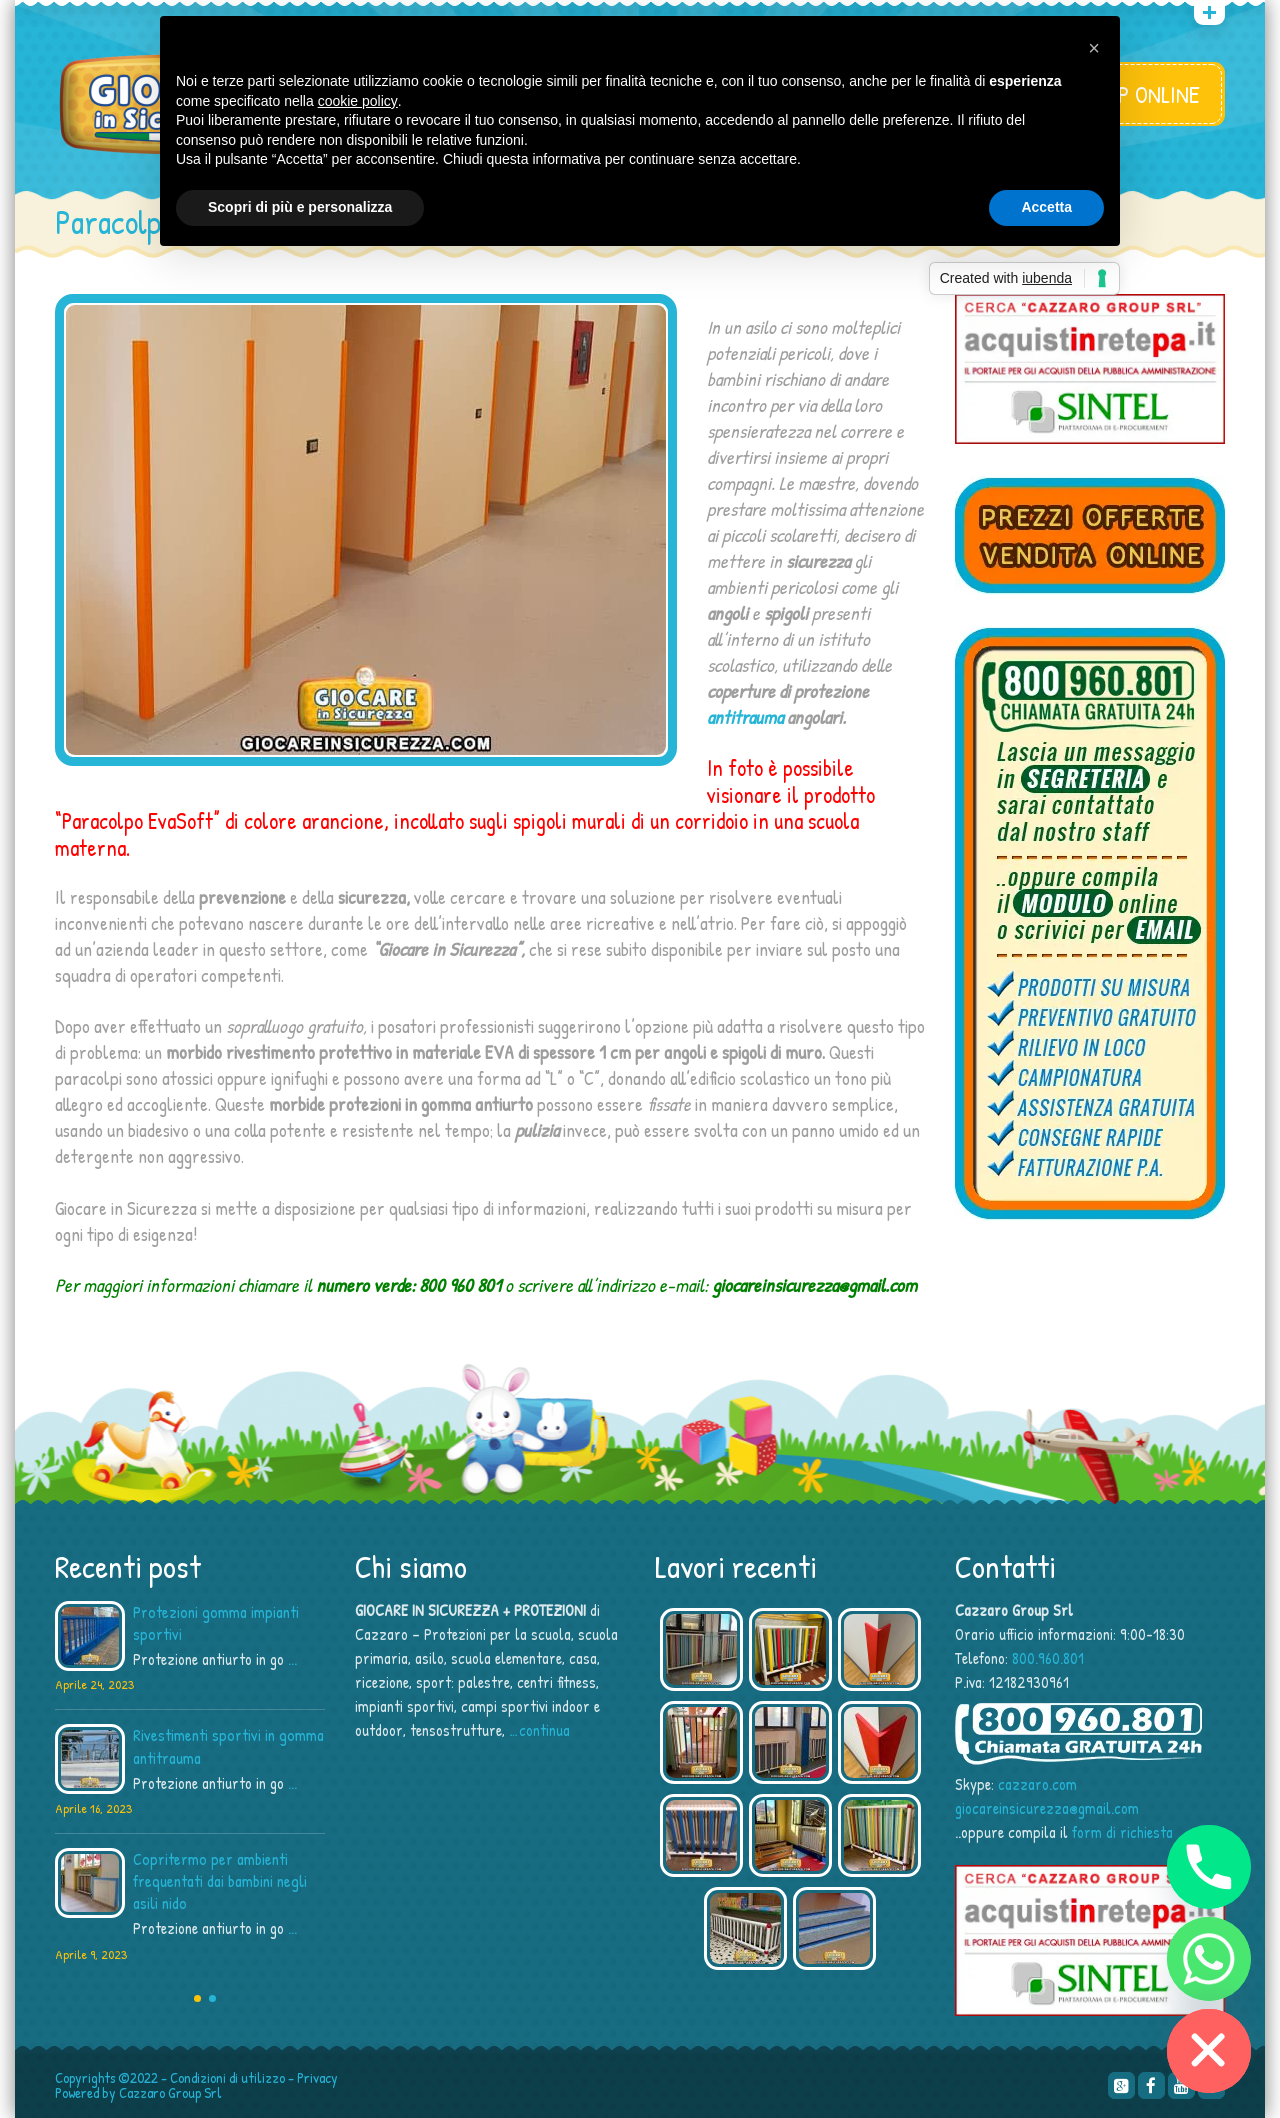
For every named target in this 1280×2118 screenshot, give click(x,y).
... (292, 1659)
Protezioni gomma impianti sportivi (216, 1623)
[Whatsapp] (1209, 1959)
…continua (539, 1730)
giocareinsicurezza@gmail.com (1047, 1808)
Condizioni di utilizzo (227, 2077)
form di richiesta (1122, 1832)
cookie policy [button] (358, 101)
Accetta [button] (1046, 207)
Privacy (317, 2077)
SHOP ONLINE (1141, 94)
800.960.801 (1048, 1658)
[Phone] (1209, 1867)
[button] (1094, 48)
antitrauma (745, 717)
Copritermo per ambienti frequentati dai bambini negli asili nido (220, 1881)
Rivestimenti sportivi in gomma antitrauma (228, 1746)
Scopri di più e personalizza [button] (300, 207)
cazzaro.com (1037, 1784)
